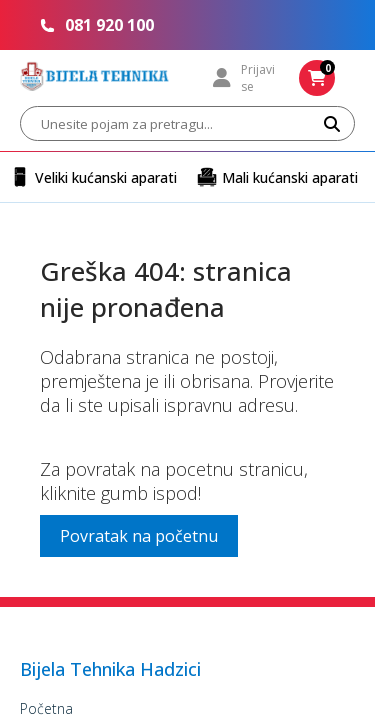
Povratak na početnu (139, 536)
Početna (46, 708)
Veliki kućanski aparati (93, 177)
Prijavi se (244, 78)
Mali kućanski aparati (277, 177)
